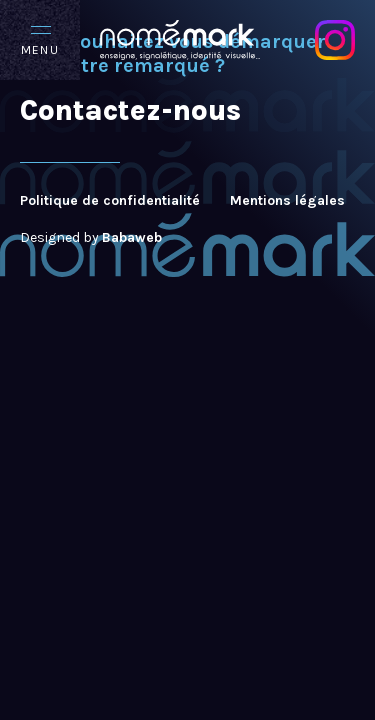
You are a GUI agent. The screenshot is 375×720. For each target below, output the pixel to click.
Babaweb (132, 237)
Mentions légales (287, 201)
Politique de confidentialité (110, 201)
